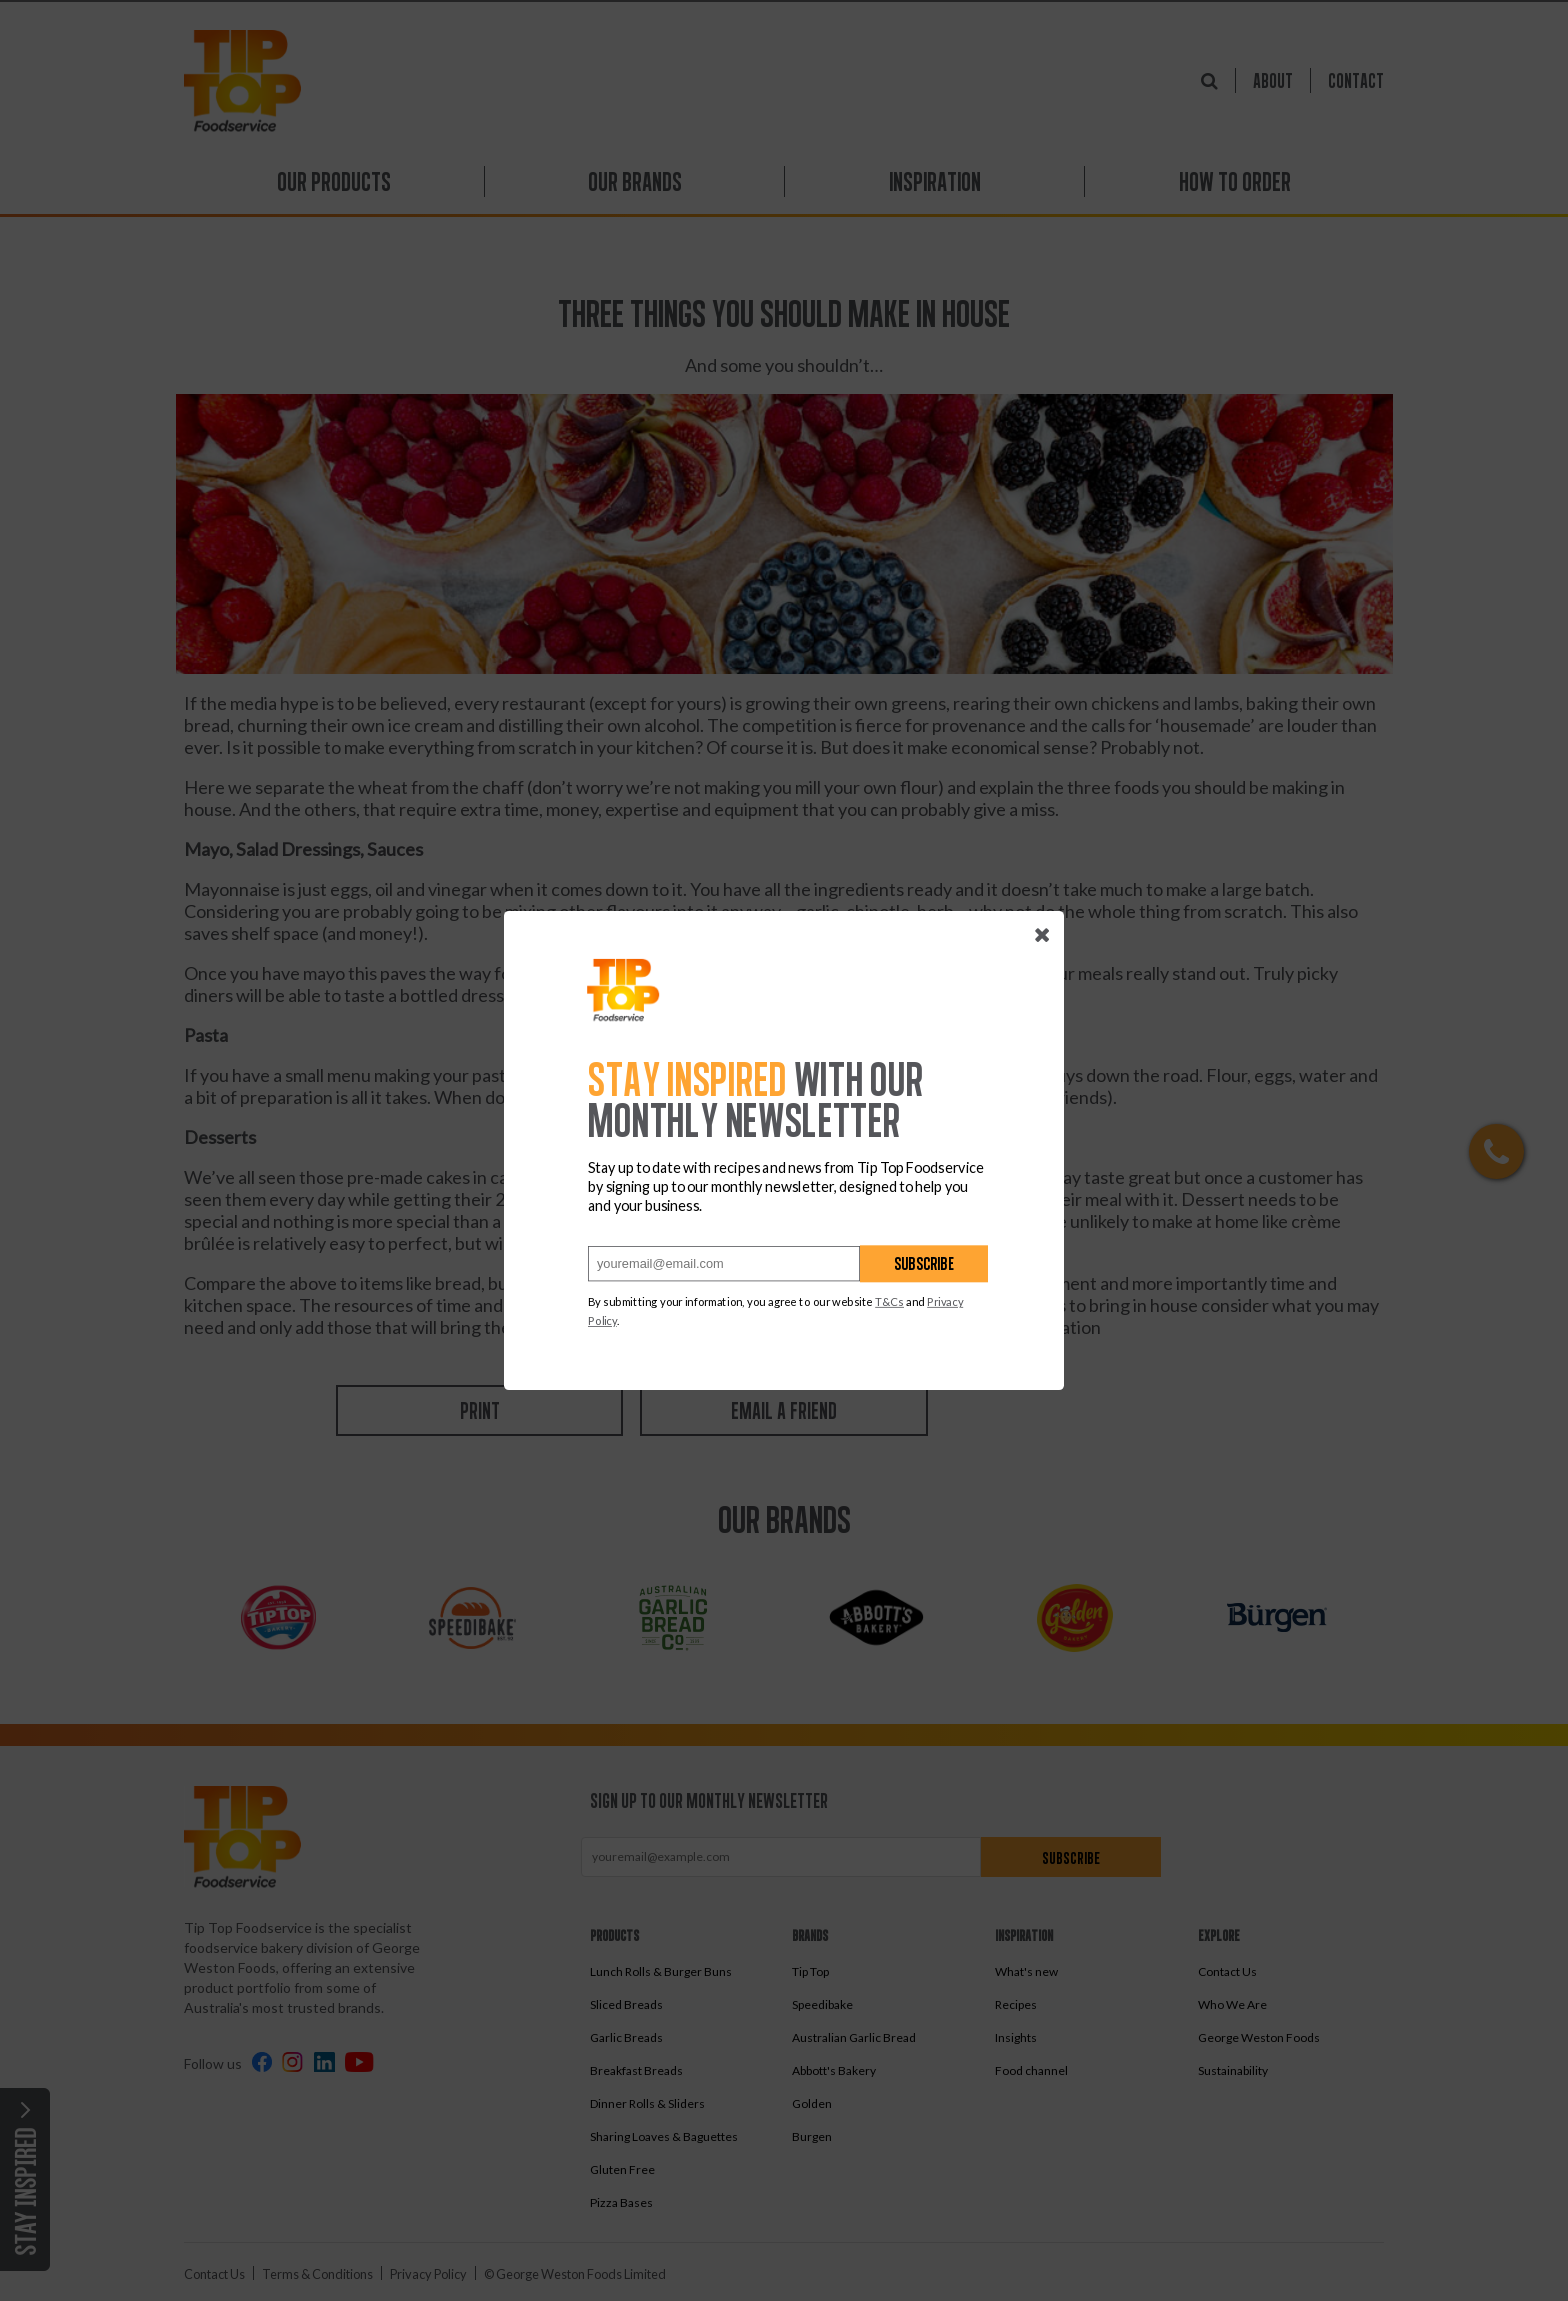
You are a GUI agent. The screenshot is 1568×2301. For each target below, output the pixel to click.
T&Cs (889, 1302)
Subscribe (924, 1263)
